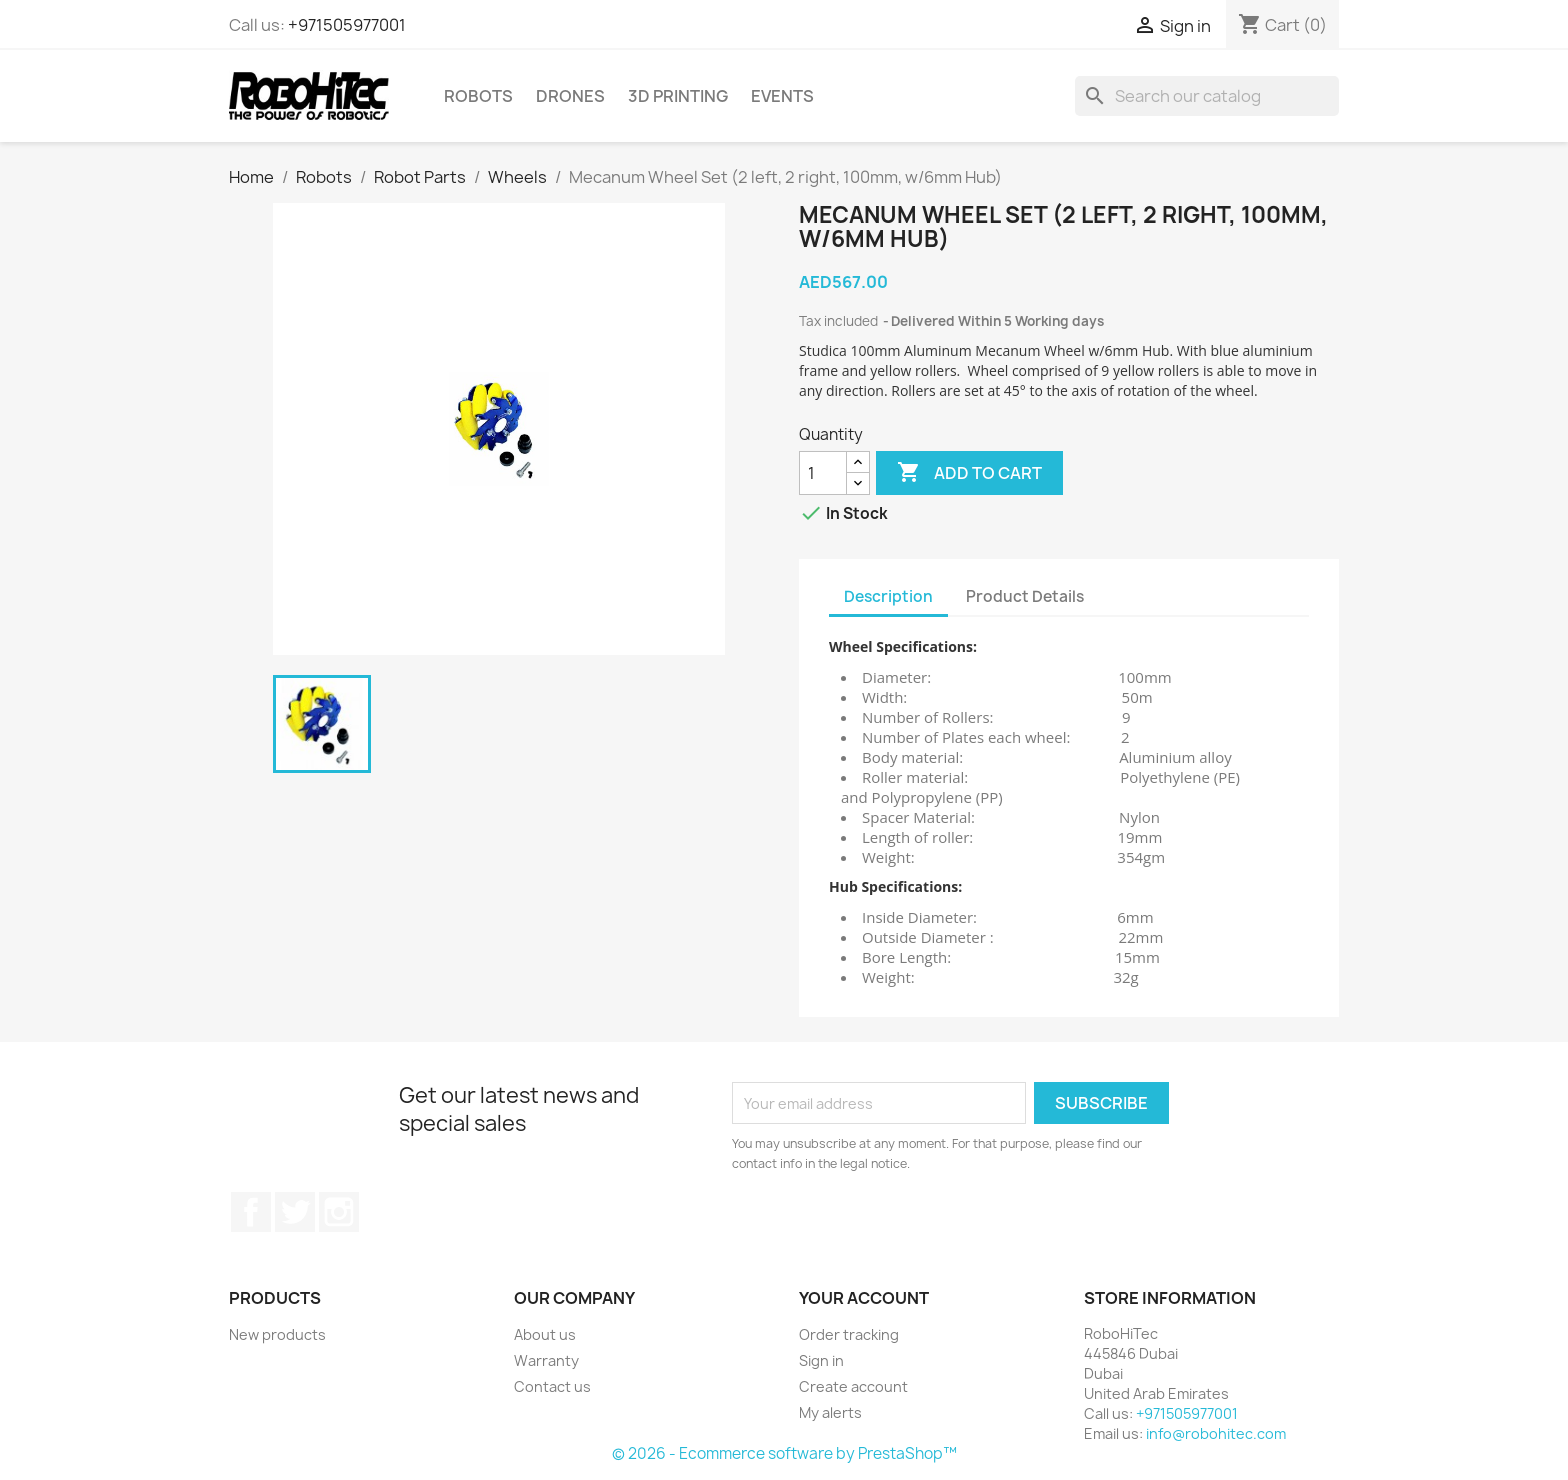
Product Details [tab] (1025, 596)
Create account (853, 1386)
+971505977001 (347, 25)
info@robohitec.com (1216, 1433)
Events (782, 96)
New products (277, 1334)
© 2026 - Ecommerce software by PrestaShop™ (784, 1453)
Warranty (546, 1360)
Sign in (821, 1360)
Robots (478, 96)
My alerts (830, 1412)
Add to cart (969, 473)
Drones (570, 96)
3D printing (678, 96)
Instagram (339, 1212)
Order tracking (849, 1334)
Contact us (552, 1386)
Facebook (251, 1212)
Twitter (295, 1212)
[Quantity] (823, 473)
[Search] (1207, 96)
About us (545, 1334)
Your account (864, 1298)
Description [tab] (888, 596)
